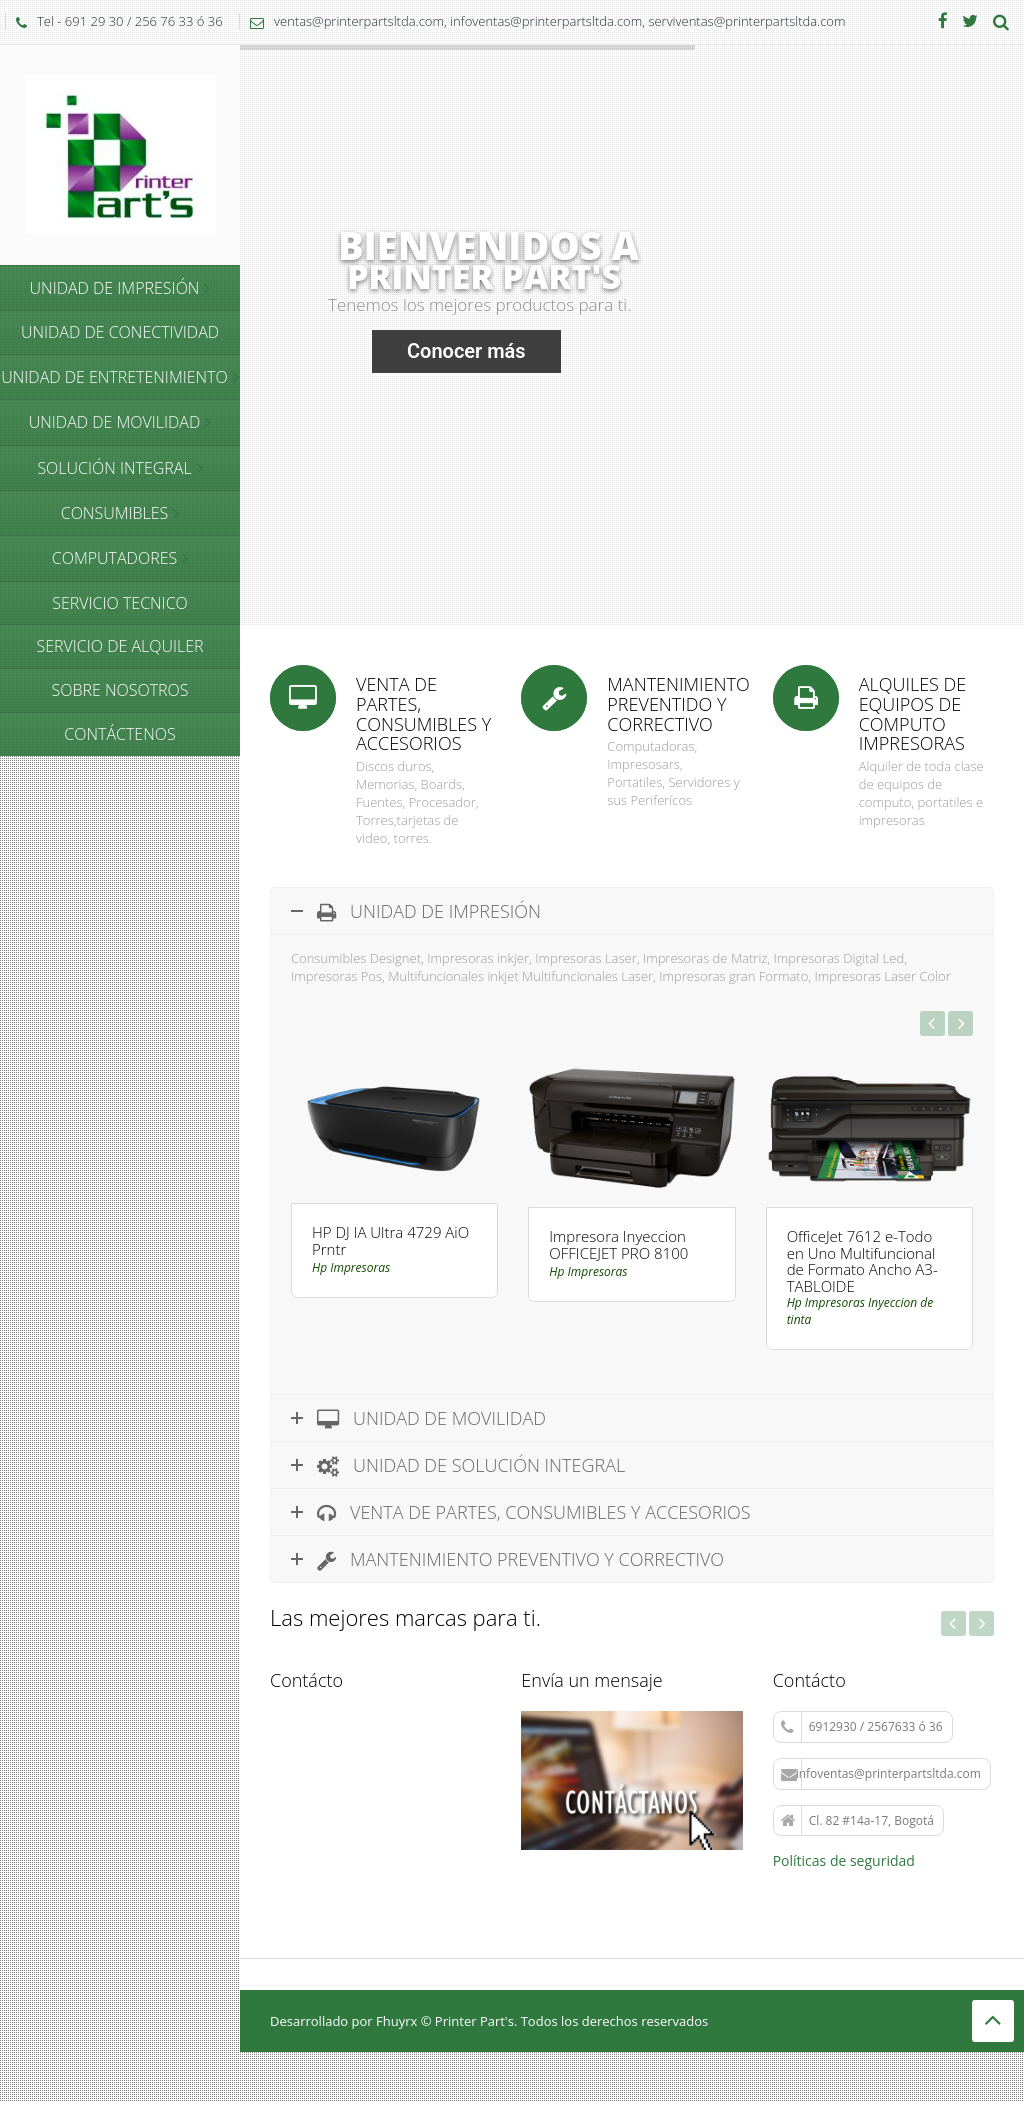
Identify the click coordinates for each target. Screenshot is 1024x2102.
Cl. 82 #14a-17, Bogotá (857, 1821)
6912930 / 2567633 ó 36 (862, 1728)
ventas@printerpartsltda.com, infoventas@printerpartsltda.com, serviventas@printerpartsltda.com (542, 21)
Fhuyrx (396, 2021)
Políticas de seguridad (844, 1860)
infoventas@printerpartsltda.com (881, 1775)
